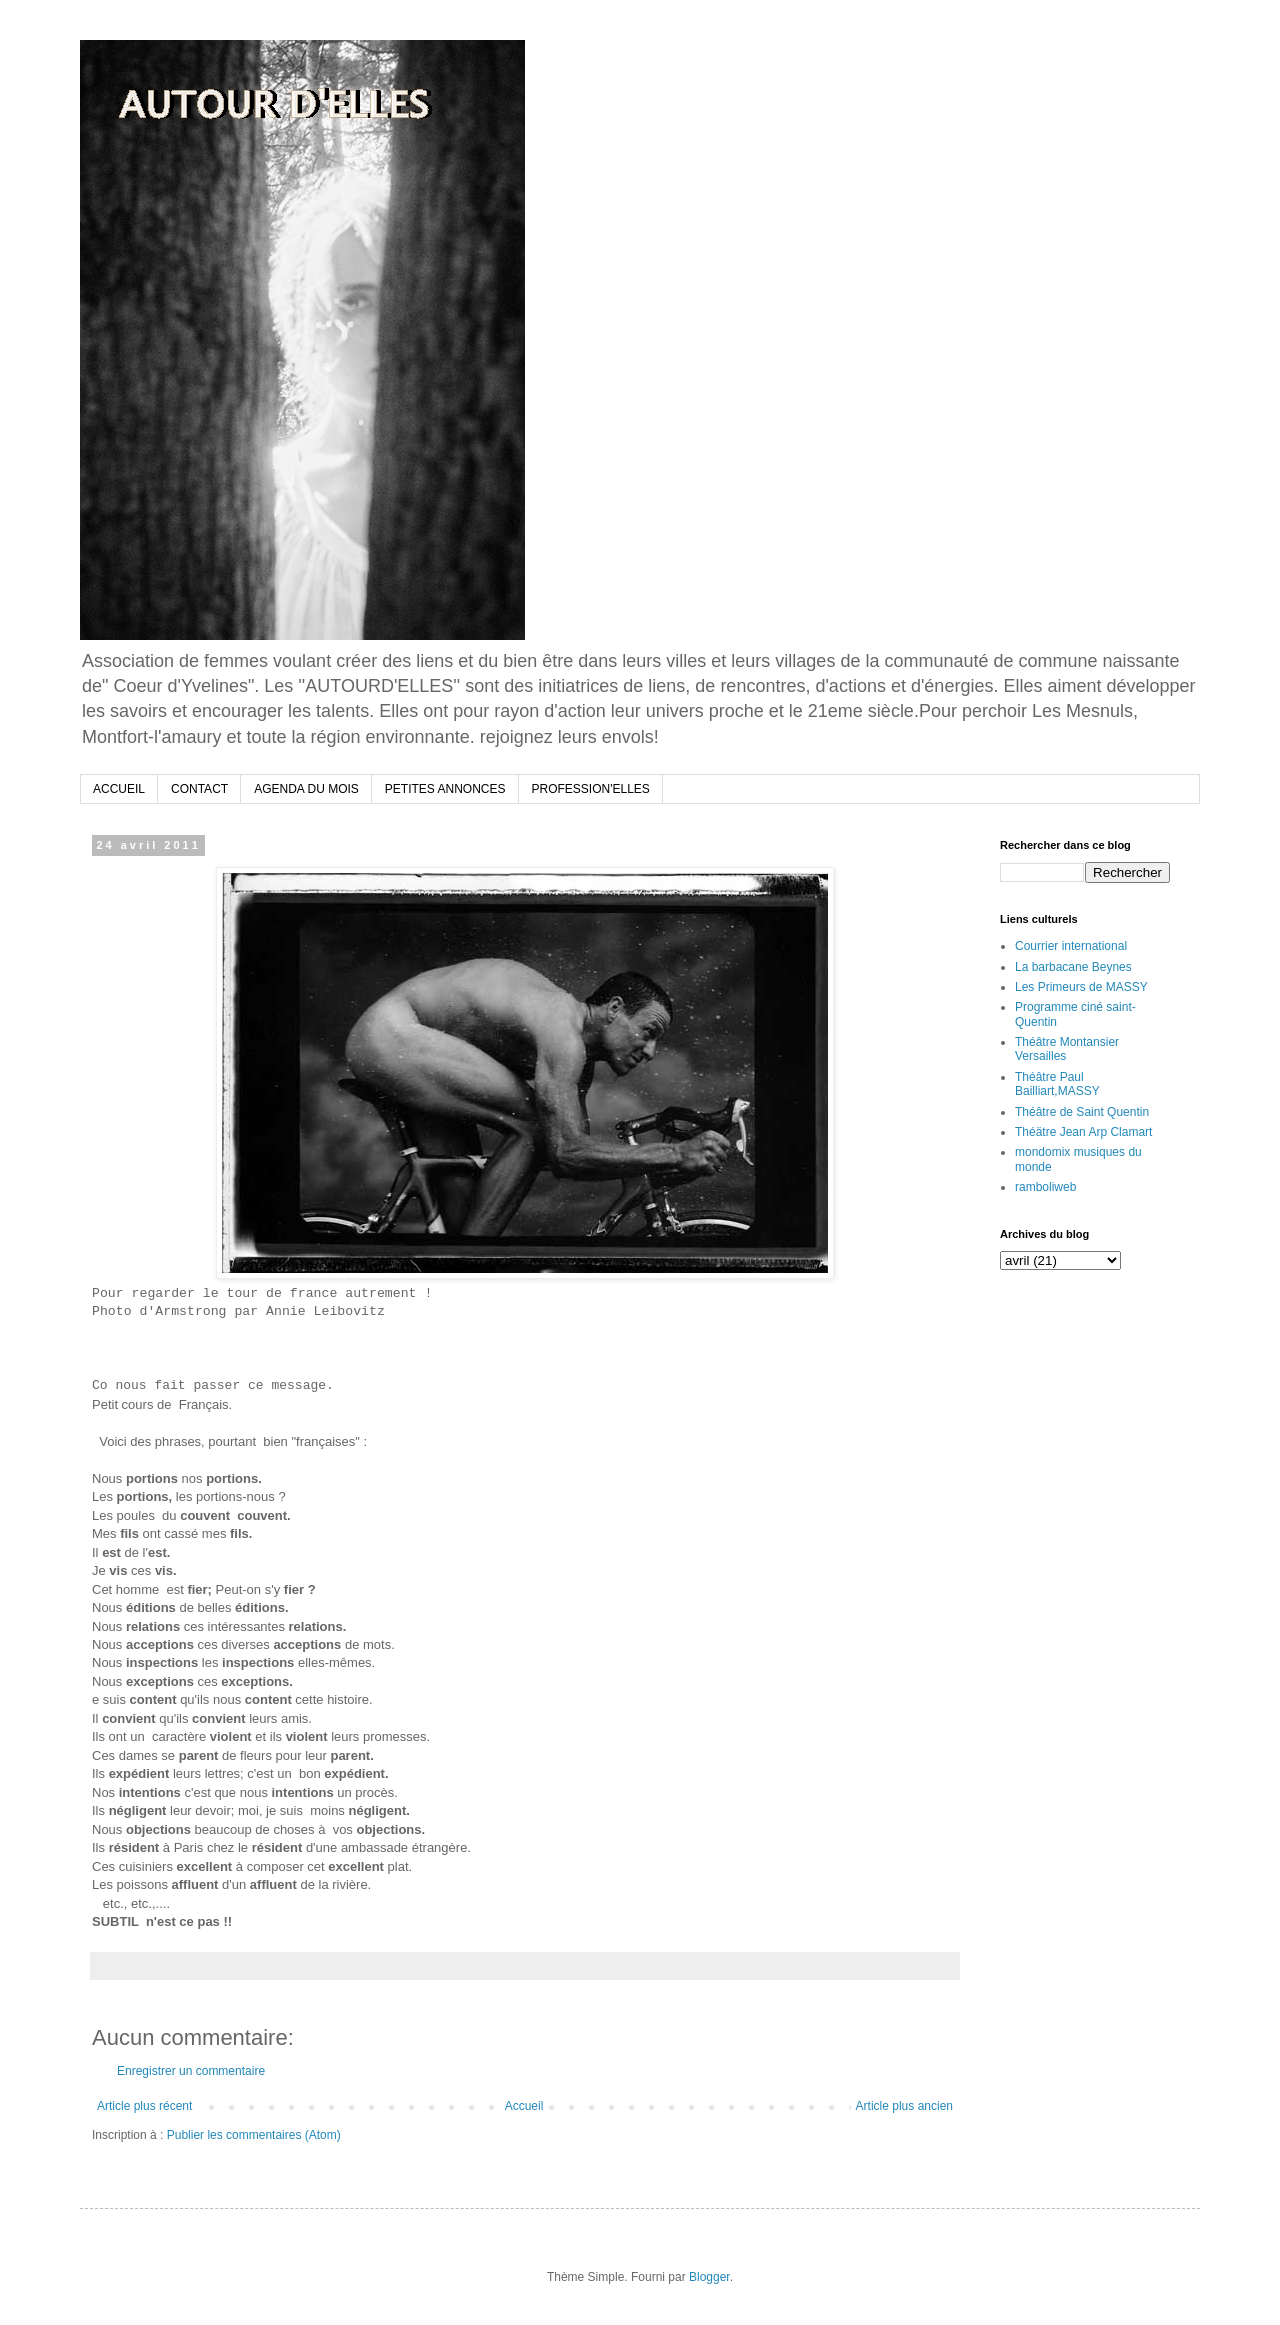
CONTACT (199, 789)
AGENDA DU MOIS (306, 789)
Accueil (524, 2106)
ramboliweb (1045, 1187)
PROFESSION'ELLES (591, 789)
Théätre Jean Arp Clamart (1083, 1132)
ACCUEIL (119, 789)
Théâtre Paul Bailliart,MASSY (1057, 1084)
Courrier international (1071, 946)
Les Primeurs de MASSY (1081, 987)
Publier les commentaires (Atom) (254, 2135)
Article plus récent (144, 2106)
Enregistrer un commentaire (191, 2071)
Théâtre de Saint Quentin (1082, 1112)
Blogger (709, 2277)
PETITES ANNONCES (445, 789)
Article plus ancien (904, 2106)
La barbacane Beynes (1073, 967)
